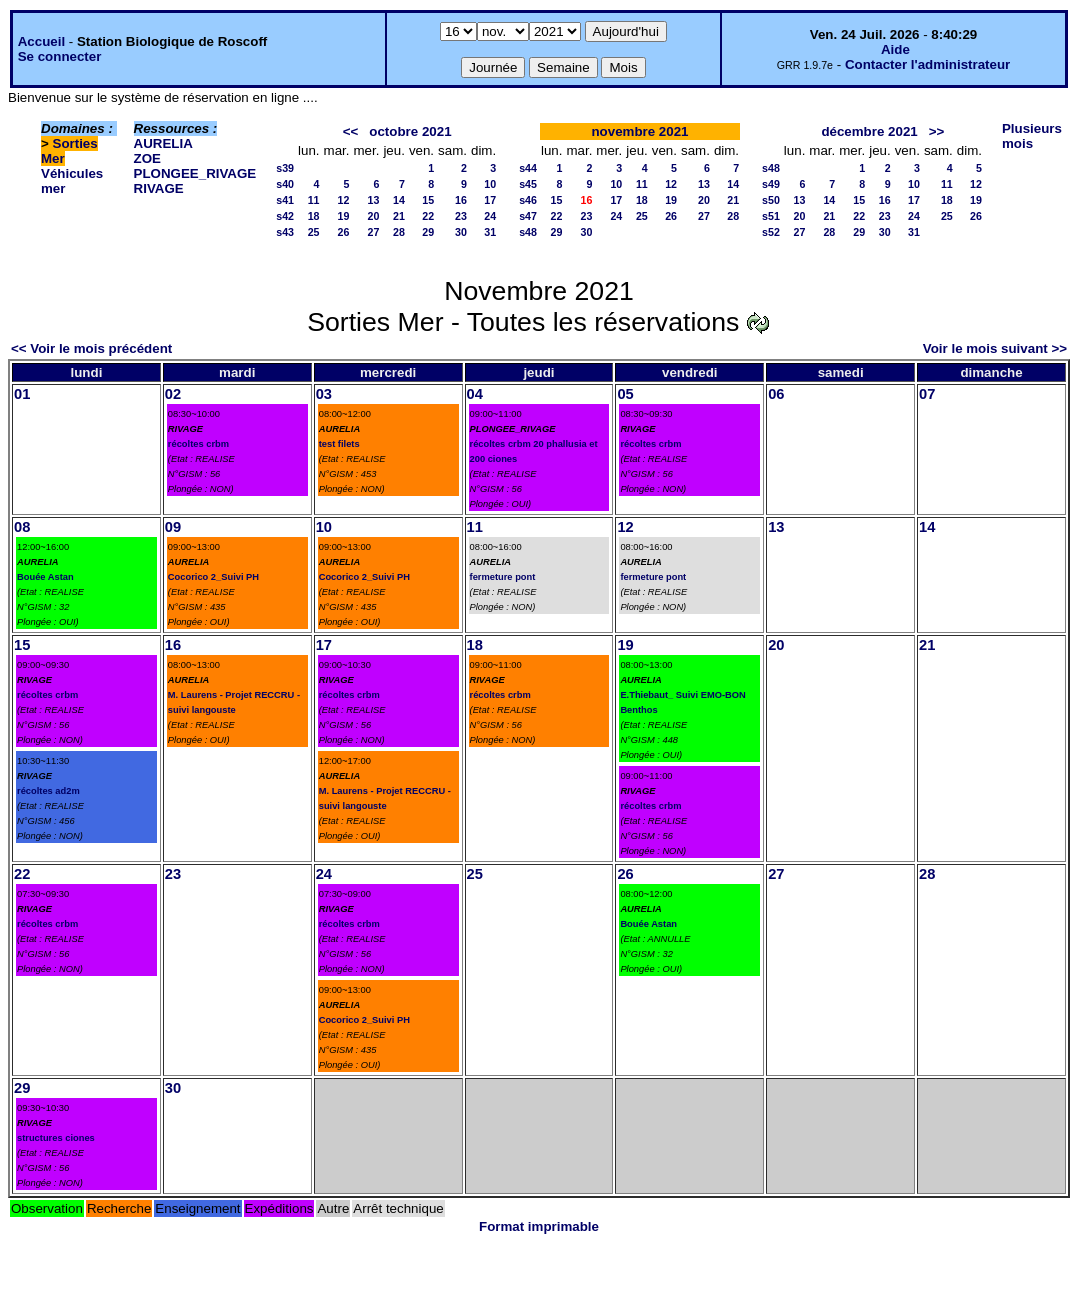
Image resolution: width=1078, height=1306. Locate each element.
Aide (895, 49)
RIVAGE (159, 188)
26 (344, 232)
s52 (771, 232)
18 (314, 216)
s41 (285, 200)
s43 (285, 232)
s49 (771, 184)
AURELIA (163, 143)
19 (344, 216)
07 (927, 394)
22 (428, 216)
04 (475, 394)
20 (374, 216)
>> (937, 131)
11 (314, 200)
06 (776, 394)
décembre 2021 (869, 131)
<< (351, 131)
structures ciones (56, 1138)
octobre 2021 (410, 131)
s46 (528, 200)
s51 (771, 216)
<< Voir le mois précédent (91, 348)
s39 (285, 168)
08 (22, 527)
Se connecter (60, 56)
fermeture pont (503, 577)
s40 (285, 184)
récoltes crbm (198, 444)
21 (399, 216)
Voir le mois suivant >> (995, 348)
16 (461, 200)
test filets (339, 444)
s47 (528, 216)
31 (490, 232)
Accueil (41, 41)
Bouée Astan (45, 577)
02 (173, 394)
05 (625, 394)
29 (428, 232)
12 (344, 200)
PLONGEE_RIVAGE (195, 173)
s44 (528, 168)
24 (490, 216)
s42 (285, 216)
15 (428, 200)
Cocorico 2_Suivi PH (213, 577)
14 (399, 200)
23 (461, 216)
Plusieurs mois (1032, 136)
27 (374, 232)
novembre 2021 (639, 131)
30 (461, 232)
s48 (528, 232)
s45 (528, 184)
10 (490, 184)
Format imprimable (539, 1226)
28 (399, 232)
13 (374, 200)
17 (490, 200)
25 (314, 232)
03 (324, 394)
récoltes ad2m (48, 791)
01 (22, 394)
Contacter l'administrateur (927, 64)
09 (173, 527)
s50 (771, 200)
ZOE (147, 158)
